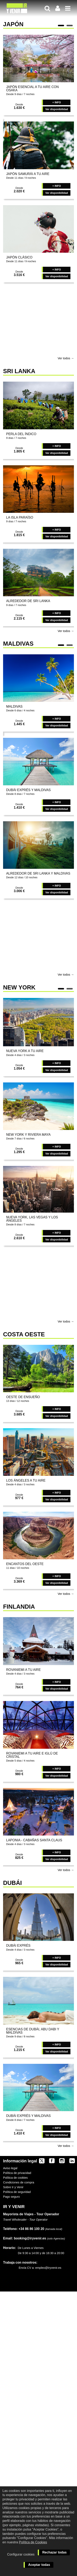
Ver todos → (66, 358)
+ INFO (56, 102)
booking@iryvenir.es (24, 2238)
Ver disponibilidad (56, 109)
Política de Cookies (33, 2542)
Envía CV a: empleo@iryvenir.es (40, 2267)
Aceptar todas (39, 2564)
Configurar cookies (20, 2554)
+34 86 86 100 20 (31, 2229)
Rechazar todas (54, 2552)
